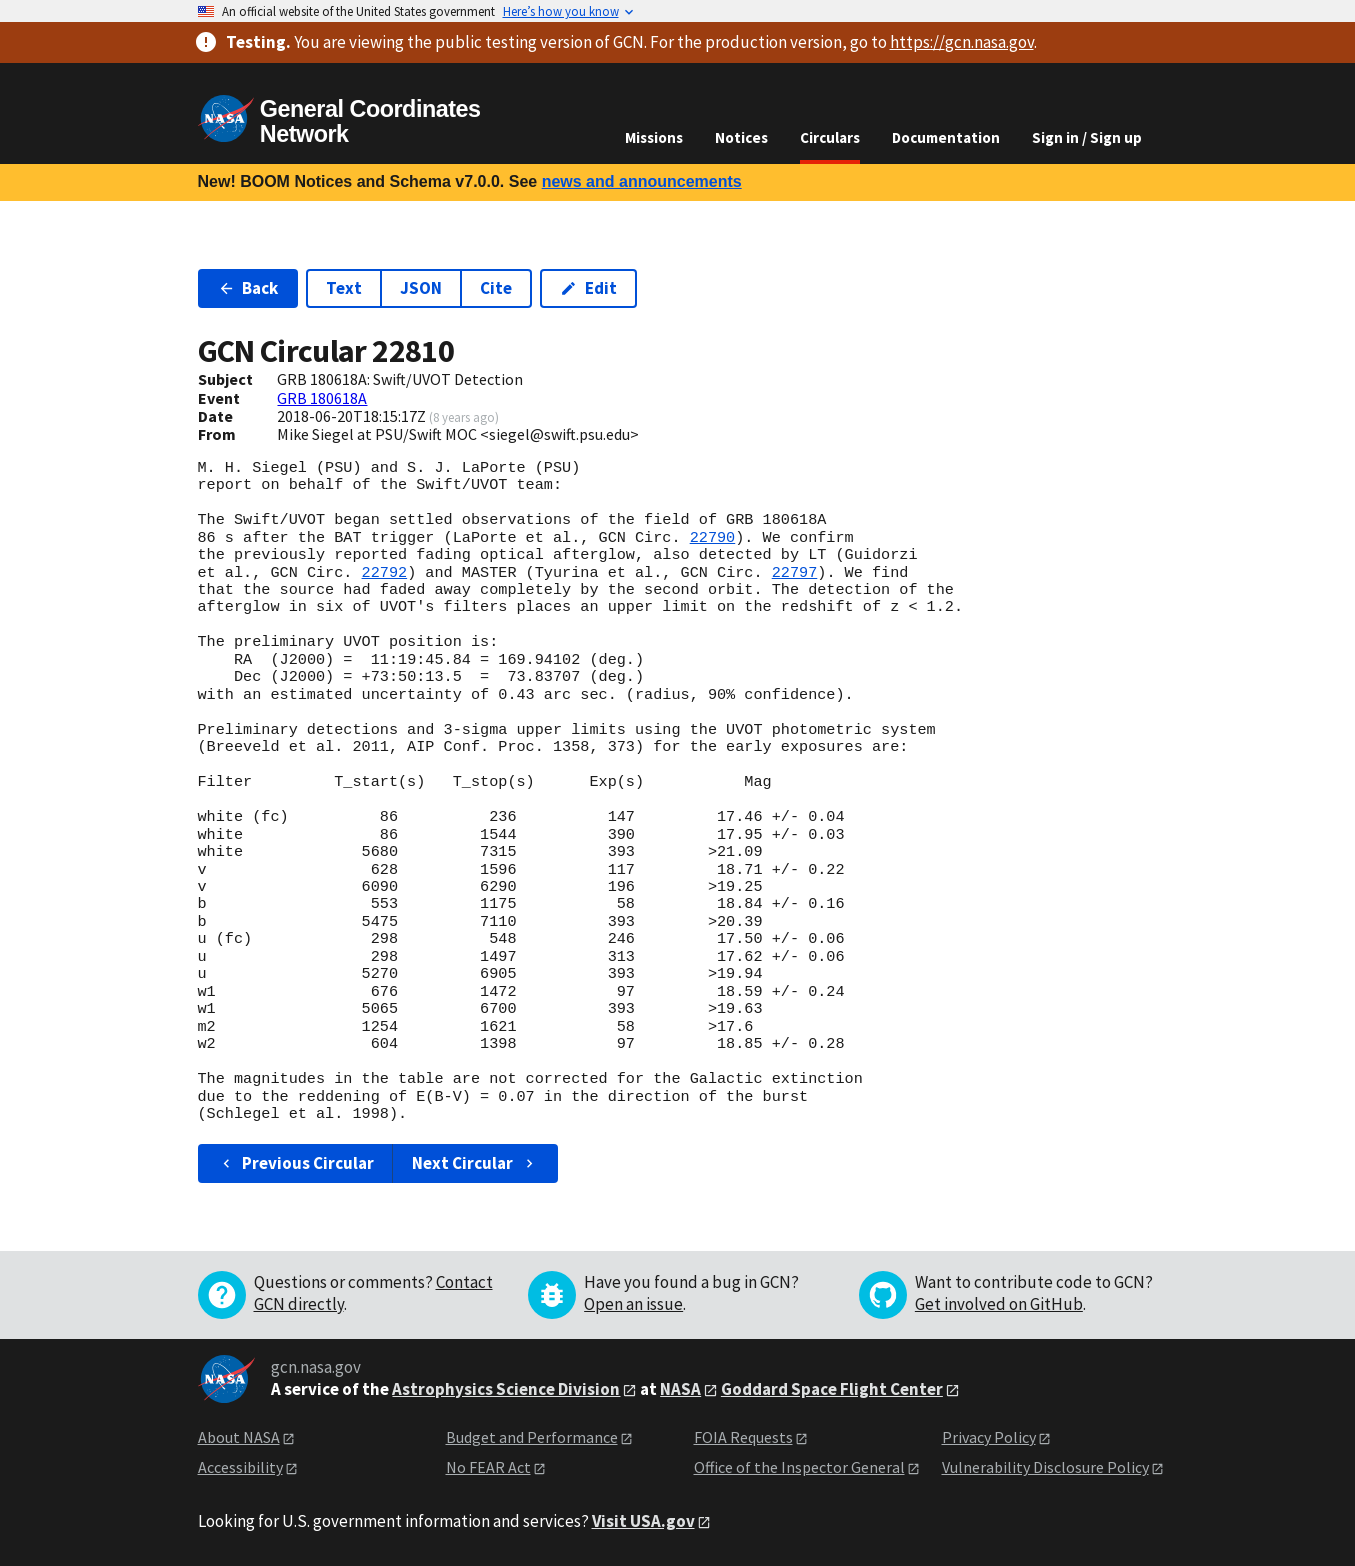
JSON (421, 288)
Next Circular (475, 1163)
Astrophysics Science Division (506, 1389)
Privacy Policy (989, 1437)
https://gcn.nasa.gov (962, 42)
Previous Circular (296, 1163)
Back (248, 288)
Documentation (946, 137)
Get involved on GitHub (999, 1304)
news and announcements (642, 181)
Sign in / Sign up (1087, 137)
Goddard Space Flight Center (832, 1389)
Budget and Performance (532, 1437)
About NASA (239, 1437)
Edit (588, 288)
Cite (496, 288)
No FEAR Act (488, 1467)
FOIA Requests (743, 1437)
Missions (654, 137)
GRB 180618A (322, 398)
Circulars (830, 137)
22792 (385, 573)
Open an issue (633, 1304)
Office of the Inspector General (799, 1467)
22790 (713, 538)
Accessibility (240, 1467)
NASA (680, 1389)
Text (344, 288)
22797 (795, 573)
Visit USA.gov (643, 1521)
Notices (741, 137)
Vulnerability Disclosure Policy (1045, 1467)
